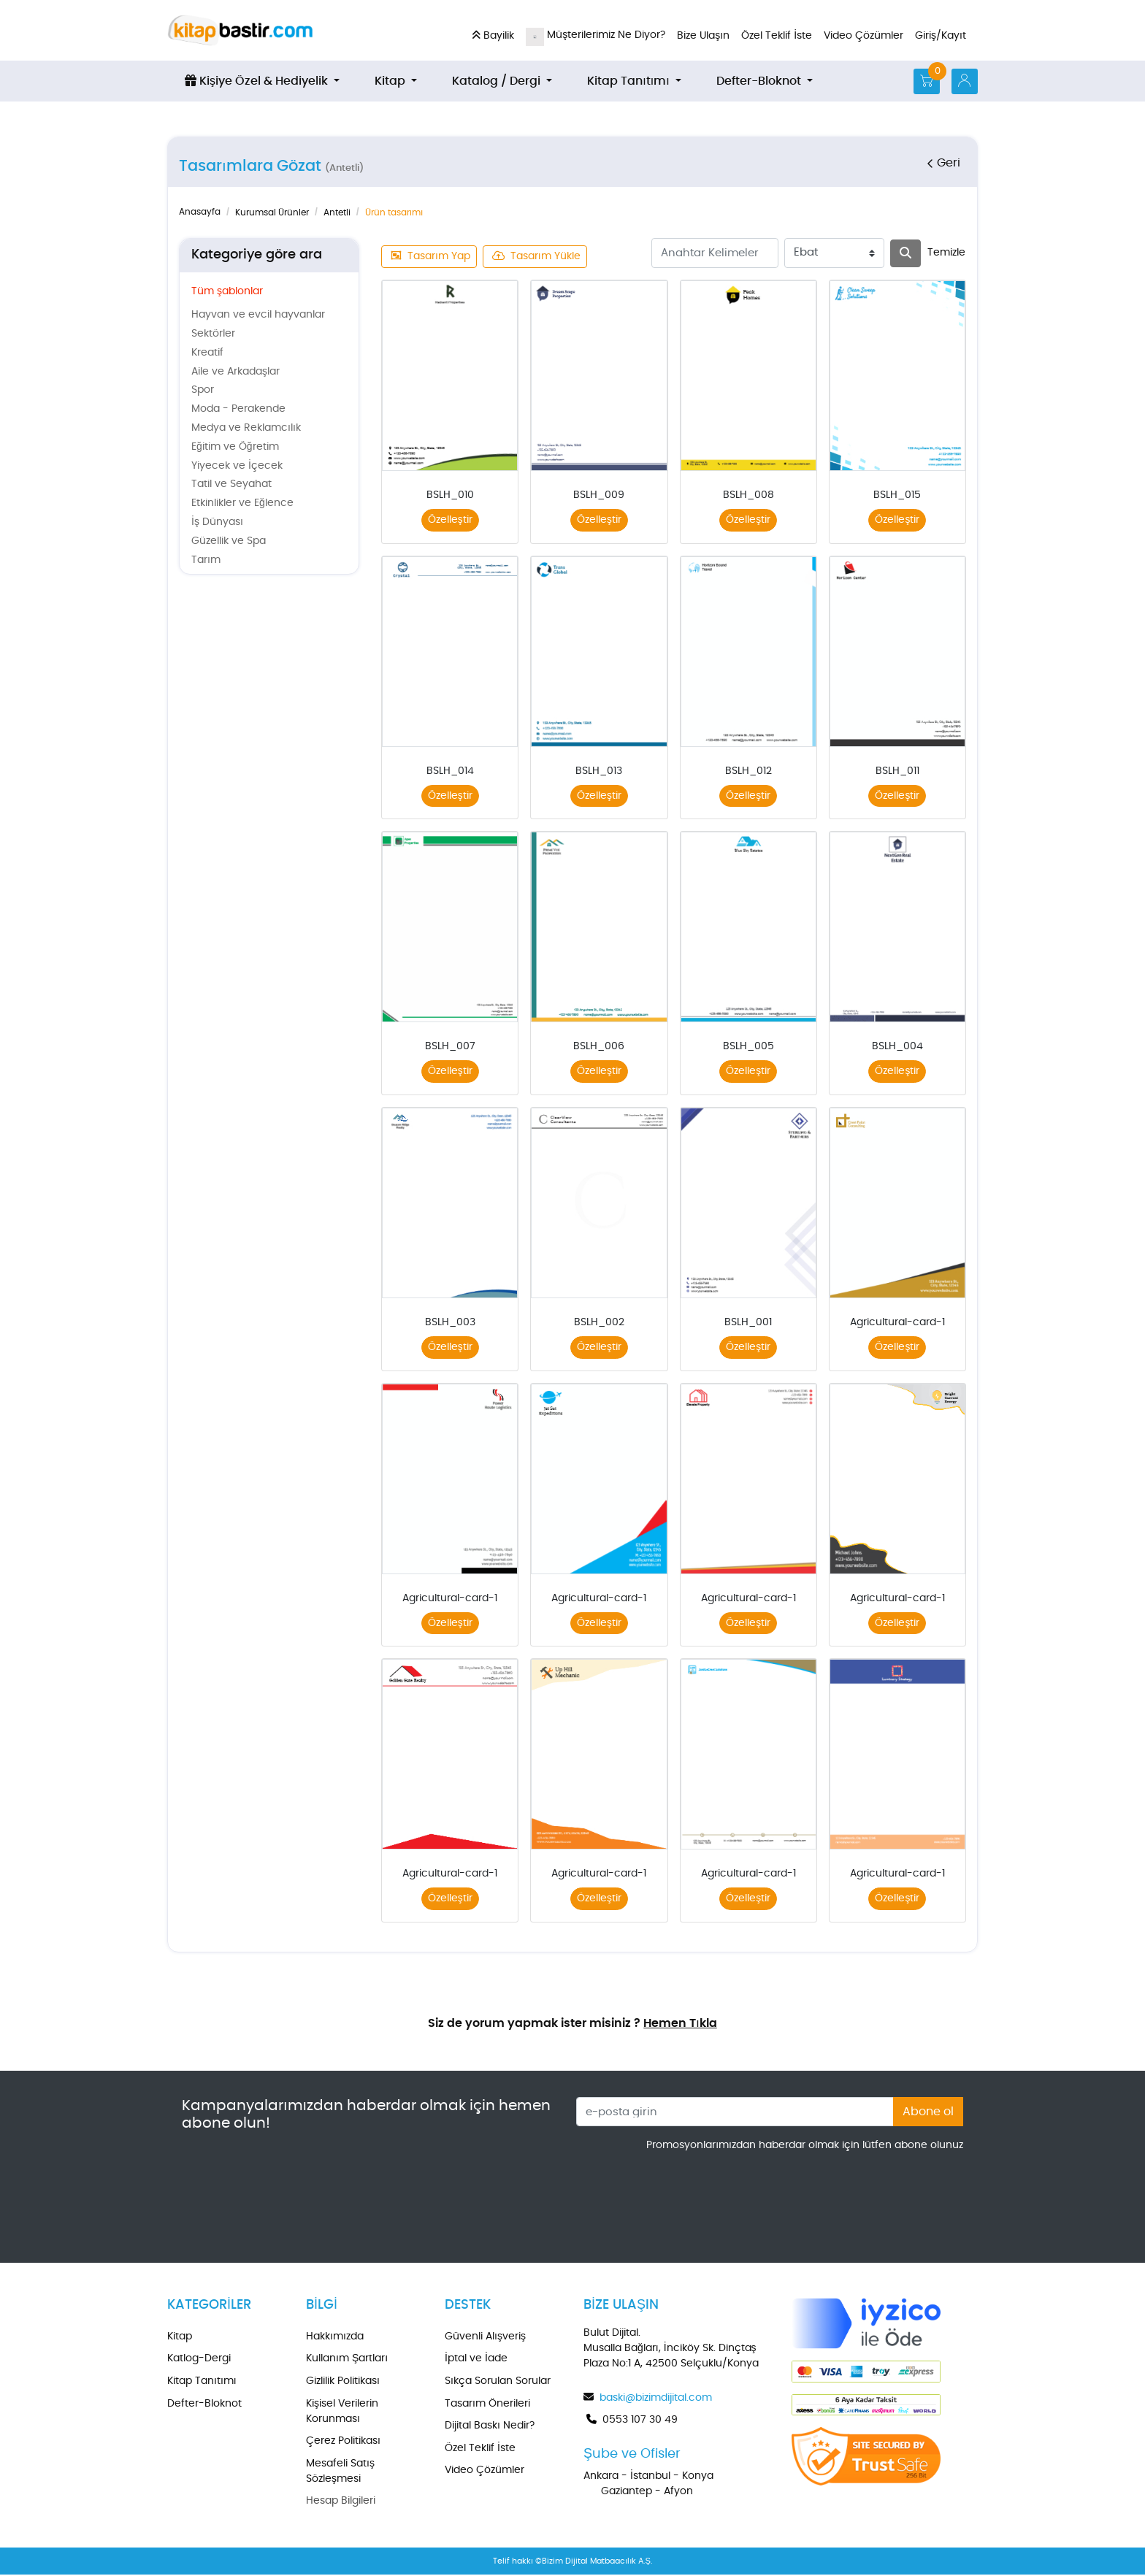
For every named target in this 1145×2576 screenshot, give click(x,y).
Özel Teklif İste (480, 2450)
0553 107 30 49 (640, 2421)
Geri (943, 163)
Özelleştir (450, 520)
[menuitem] (262, 81)
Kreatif (207, 353)
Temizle (946, 253)
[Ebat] (834, 253)
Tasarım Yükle (537, 255)
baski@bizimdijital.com (656, 2399)
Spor (202, 390)
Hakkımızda (335, 2338)
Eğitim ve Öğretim (235, 447)
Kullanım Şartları (347, 2360)
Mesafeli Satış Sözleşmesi (340, 2472)
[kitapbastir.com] (240, 30)
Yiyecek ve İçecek (237, 466)
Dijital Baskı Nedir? (490, 2427)
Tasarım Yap (431, 255)
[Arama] (905, 253)
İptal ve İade (476, 2360)
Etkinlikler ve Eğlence (242, 503)
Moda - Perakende (238, 409)
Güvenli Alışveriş (485, 2338)
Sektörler (213, 334)
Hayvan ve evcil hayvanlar (258, 315)
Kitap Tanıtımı (202, 2382)
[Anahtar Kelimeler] (714, 253)
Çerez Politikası (343, 2442)
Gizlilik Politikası (343, 2382)
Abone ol (928, 2113)
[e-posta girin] (735, 2113)
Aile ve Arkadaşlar (235, 372)
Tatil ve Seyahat (231, 484)
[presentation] (852, 2194)
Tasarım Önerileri (487, 2405)
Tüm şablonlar (227, 291)
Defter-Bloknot (204, 2405)
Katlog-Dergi (199, 2360)
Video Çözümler (484, 2471)
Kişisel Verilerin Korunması (342, 2413)
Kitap (179, 2338)
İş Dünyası (217, 522)
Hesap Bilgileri (340, 2502)
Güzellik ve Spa (228, 541)
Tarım (206, 560)
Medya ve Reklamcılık (246, 428)
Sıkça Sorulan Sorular (498, 2382)
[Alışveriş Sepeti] (927, 81)
